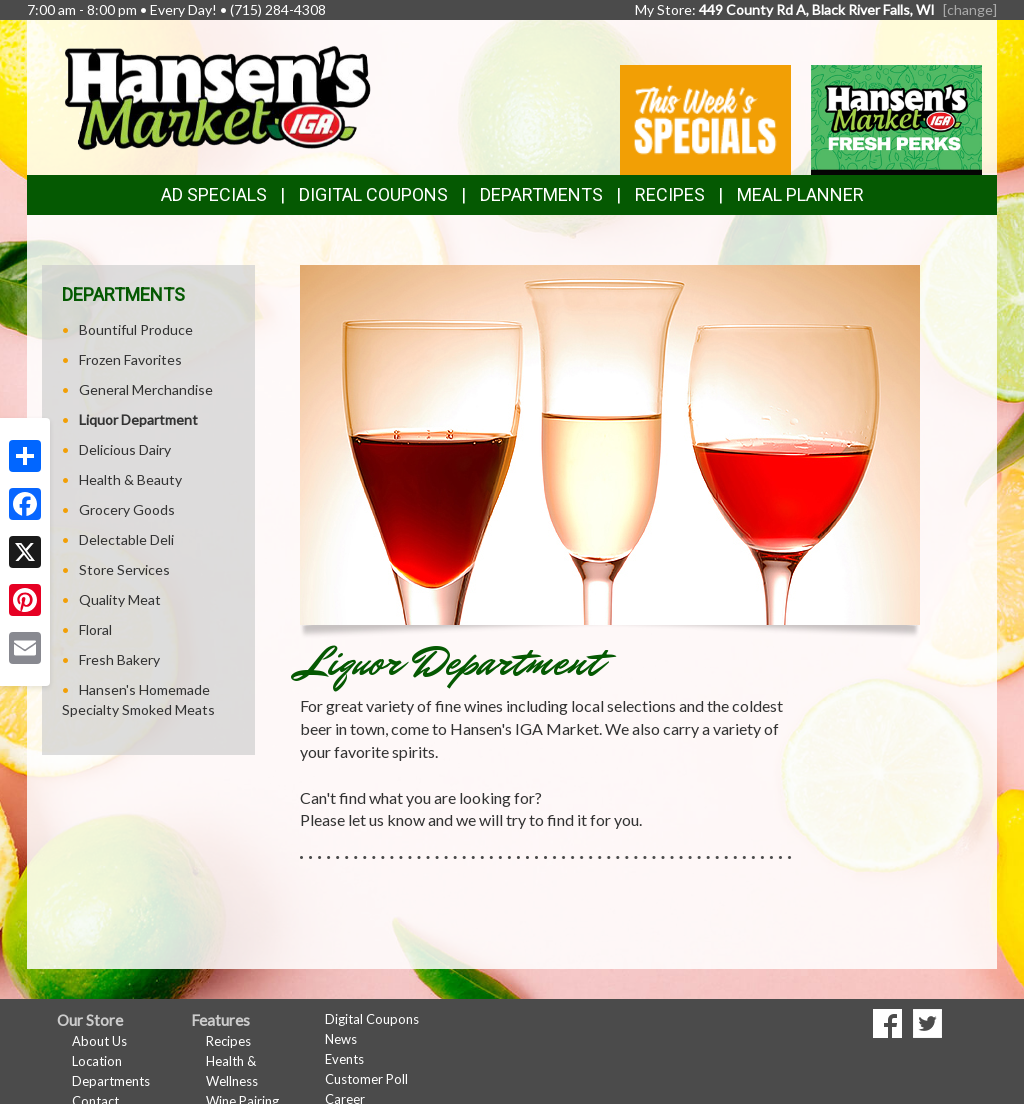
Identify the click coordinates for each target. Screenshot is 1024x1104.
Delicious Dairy (125, 449)
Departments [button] (541, 194)
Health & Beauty (130, 479)
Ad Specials (214, 194)
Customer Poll (366, 1079)
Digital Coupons (373, 194)
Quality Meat (120, 599)
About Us (99, 1041)
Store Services (124, 569)
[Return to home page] (216, 95)
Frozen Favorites (130, 359)
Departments (111, 1081)
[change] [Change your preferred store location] (970, 9)
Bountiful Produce (136, 329)
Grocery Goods (127, 509)
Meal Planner (800, 194)
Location (97, 1061)
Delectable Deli (126, 539)
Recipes (670, 194)
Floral (95, 629)
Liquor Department (138, 419)
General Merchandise (146, 389)
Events (344, 1059)
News (341, 1039)
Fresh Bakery (119, 659)
